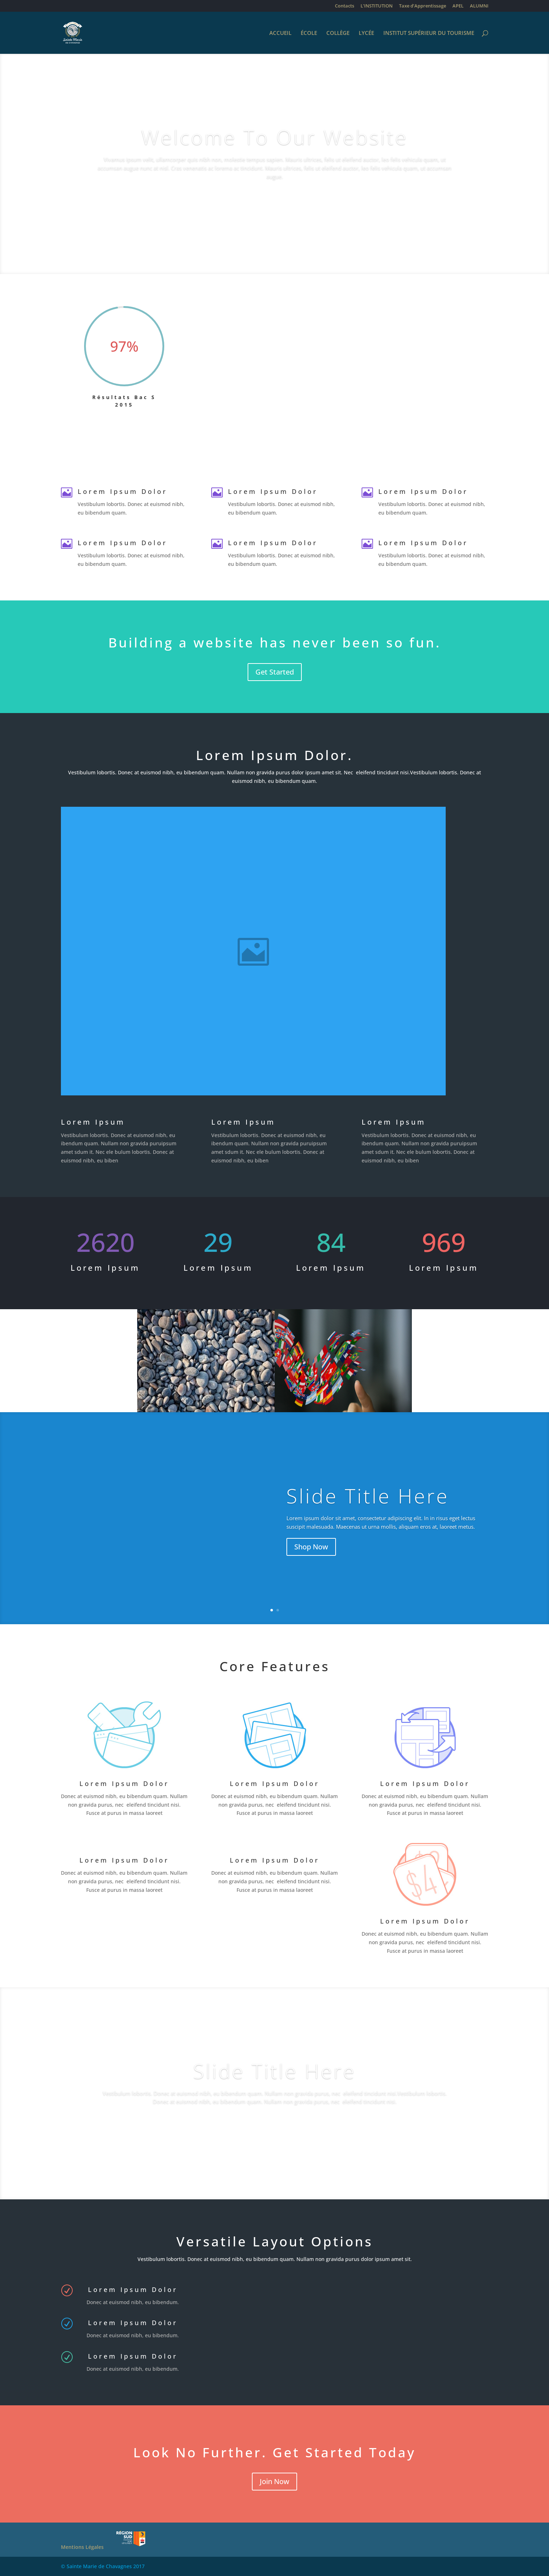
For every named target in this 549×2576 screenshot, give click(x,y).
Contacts (344, 6)
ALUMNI (479, 6)
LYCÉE (366, 33)
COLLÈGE (337, 33)
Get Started (274, 672)
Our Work (274, 2125)
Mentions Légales (82, 2547)
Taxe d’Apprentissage (422, 6)
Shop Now (311, 1551)
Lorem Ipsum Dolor (275, 1783)
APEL (457, 6)
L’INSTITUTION (377, 6)
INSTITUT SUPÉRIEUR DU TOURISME (428, 33)
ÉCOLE (309, 33)
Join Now (274, 2481)
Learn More (274, 201)
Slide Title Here (367, 1499)
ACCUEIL (280, 33)
